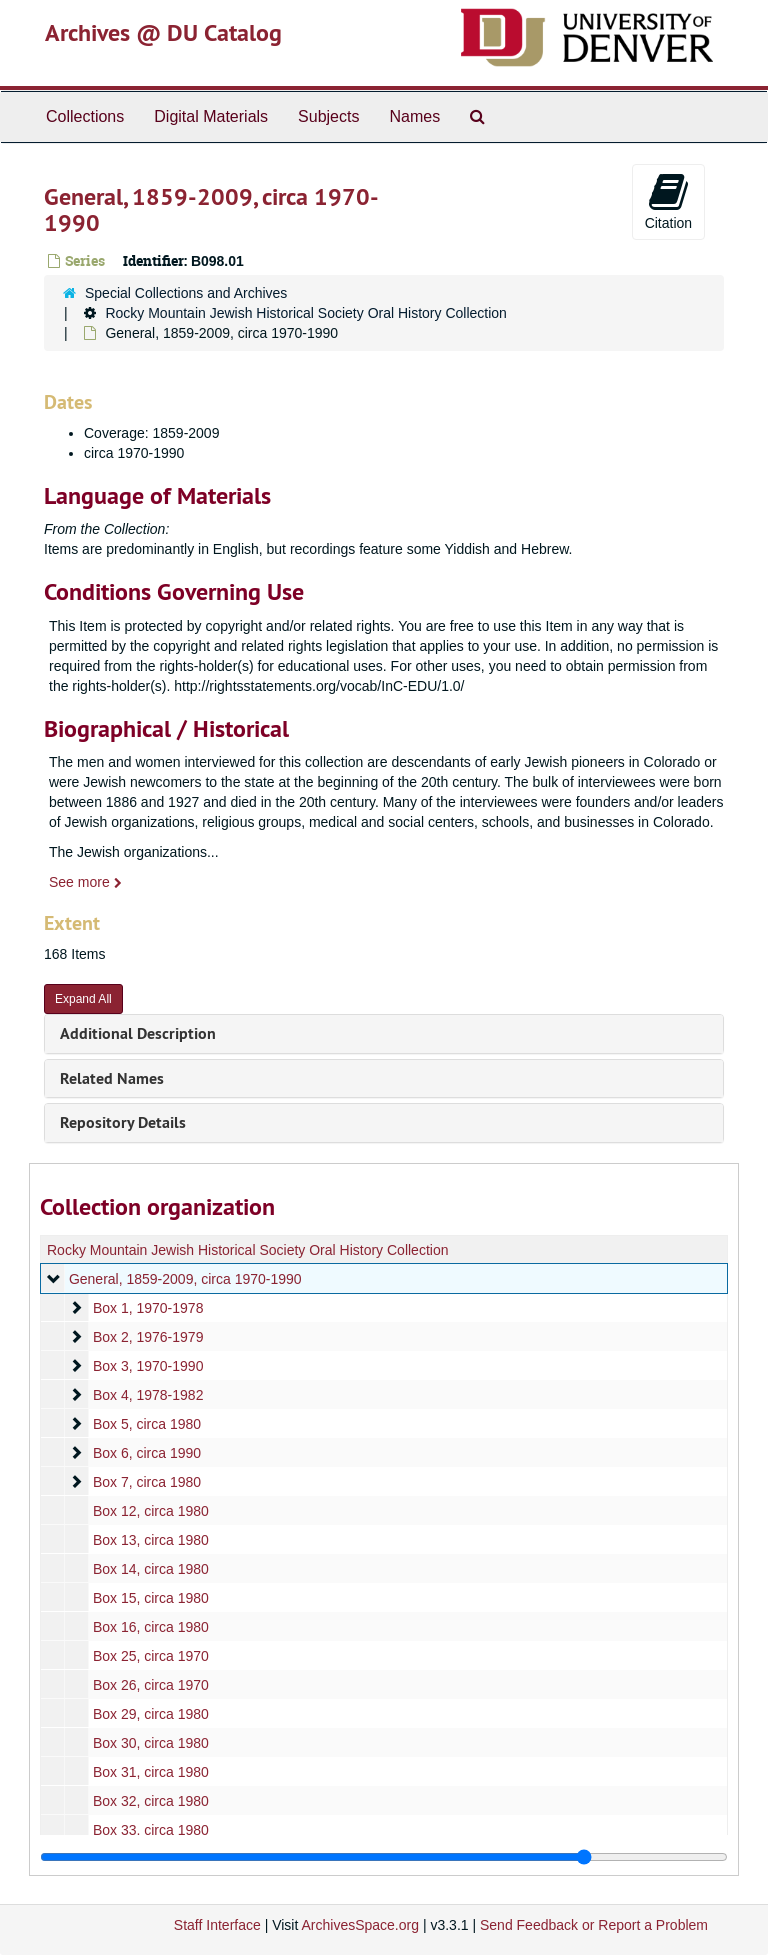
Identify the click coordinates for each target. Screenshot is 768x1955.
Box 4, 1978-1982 (148, 1395)
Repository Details (123, 1122)
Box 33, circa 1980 (151, 1830)
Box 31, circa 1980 (151, 1772)
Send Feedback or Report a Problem (594, 1925)
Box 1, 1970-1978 (148, 1308)
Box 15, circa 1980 (151, 1598)
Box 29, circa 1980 (151, 1714)
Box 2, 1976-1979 (148, 1337)
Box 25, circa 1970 (151, 1656)
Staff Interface (217, 1925)
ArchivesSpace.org (360, 1925)
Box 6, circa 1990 (147, 1453)
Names (414, 116)
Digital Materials (211, 116)
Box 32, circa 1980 (151, 1801)
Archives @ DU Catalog (163, 32)
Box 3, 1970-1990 (148, 1366)
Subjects (328, 116)
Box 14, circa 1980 (151, 1569)
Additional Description (138, 1033)
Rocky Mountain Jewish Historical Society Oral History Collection (305, 313)
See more (85, 882)
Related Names (112, 1078)
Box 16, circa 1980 (151, 1627)
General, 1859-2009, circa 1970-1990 (185, 1279)
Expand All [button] (83, 999)
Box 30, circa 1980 (151, 1743)
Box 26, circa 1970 (151, 1685)
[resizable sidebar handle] (384, 1857)
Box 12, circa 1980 (151, 1511)
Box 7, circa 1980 (147, 1482)
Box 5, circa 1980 (147, 1424)
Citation (668, 201)
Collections (85, 116)
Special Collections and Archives (186, 293)
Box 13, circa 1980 (151, 1540)
